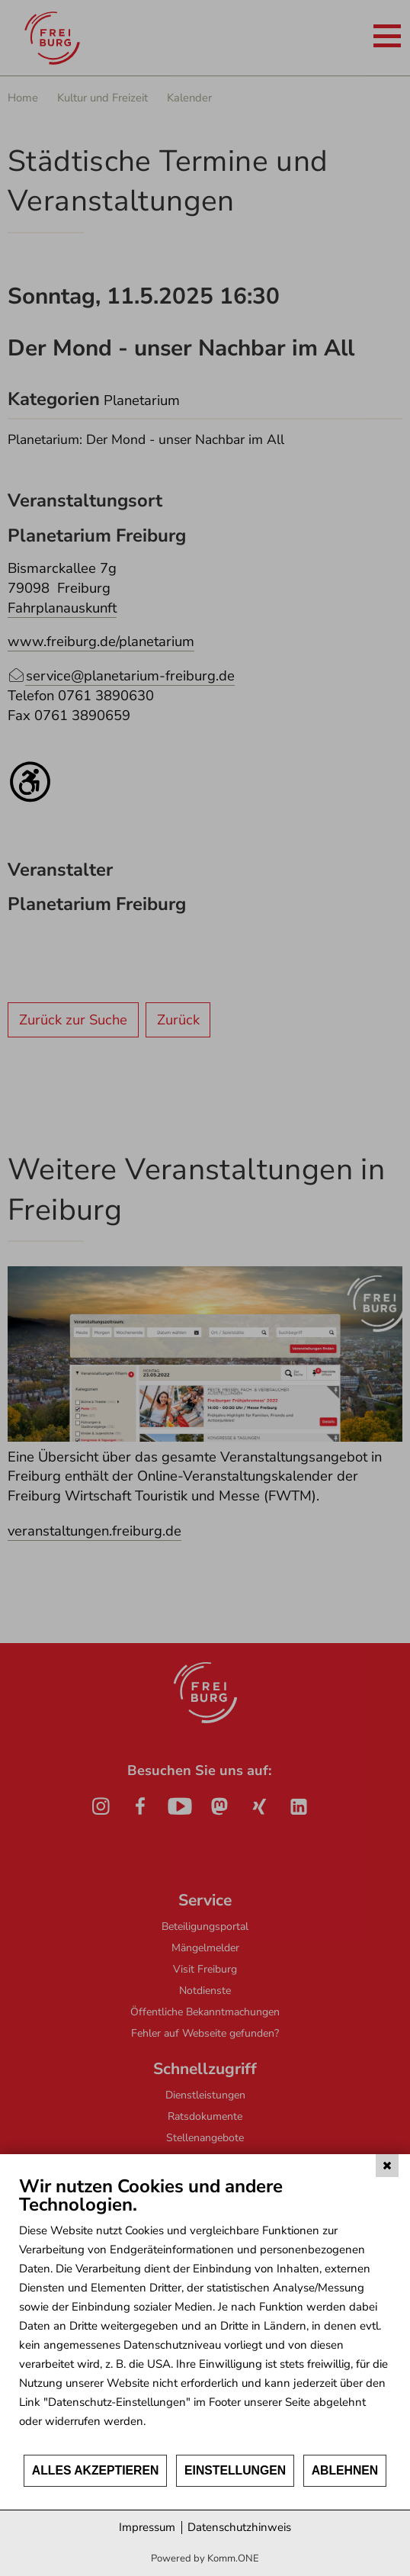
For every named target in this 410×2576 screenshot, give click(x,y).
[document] (205, 2314)
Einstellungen (235, 2470)
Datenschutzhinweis (239, 2527)
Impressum (147, 2527)
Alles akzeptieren (95, 2470)
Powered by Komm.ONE (205, 2558)
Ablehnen (345, 2470)
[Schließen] (387, 2165)
